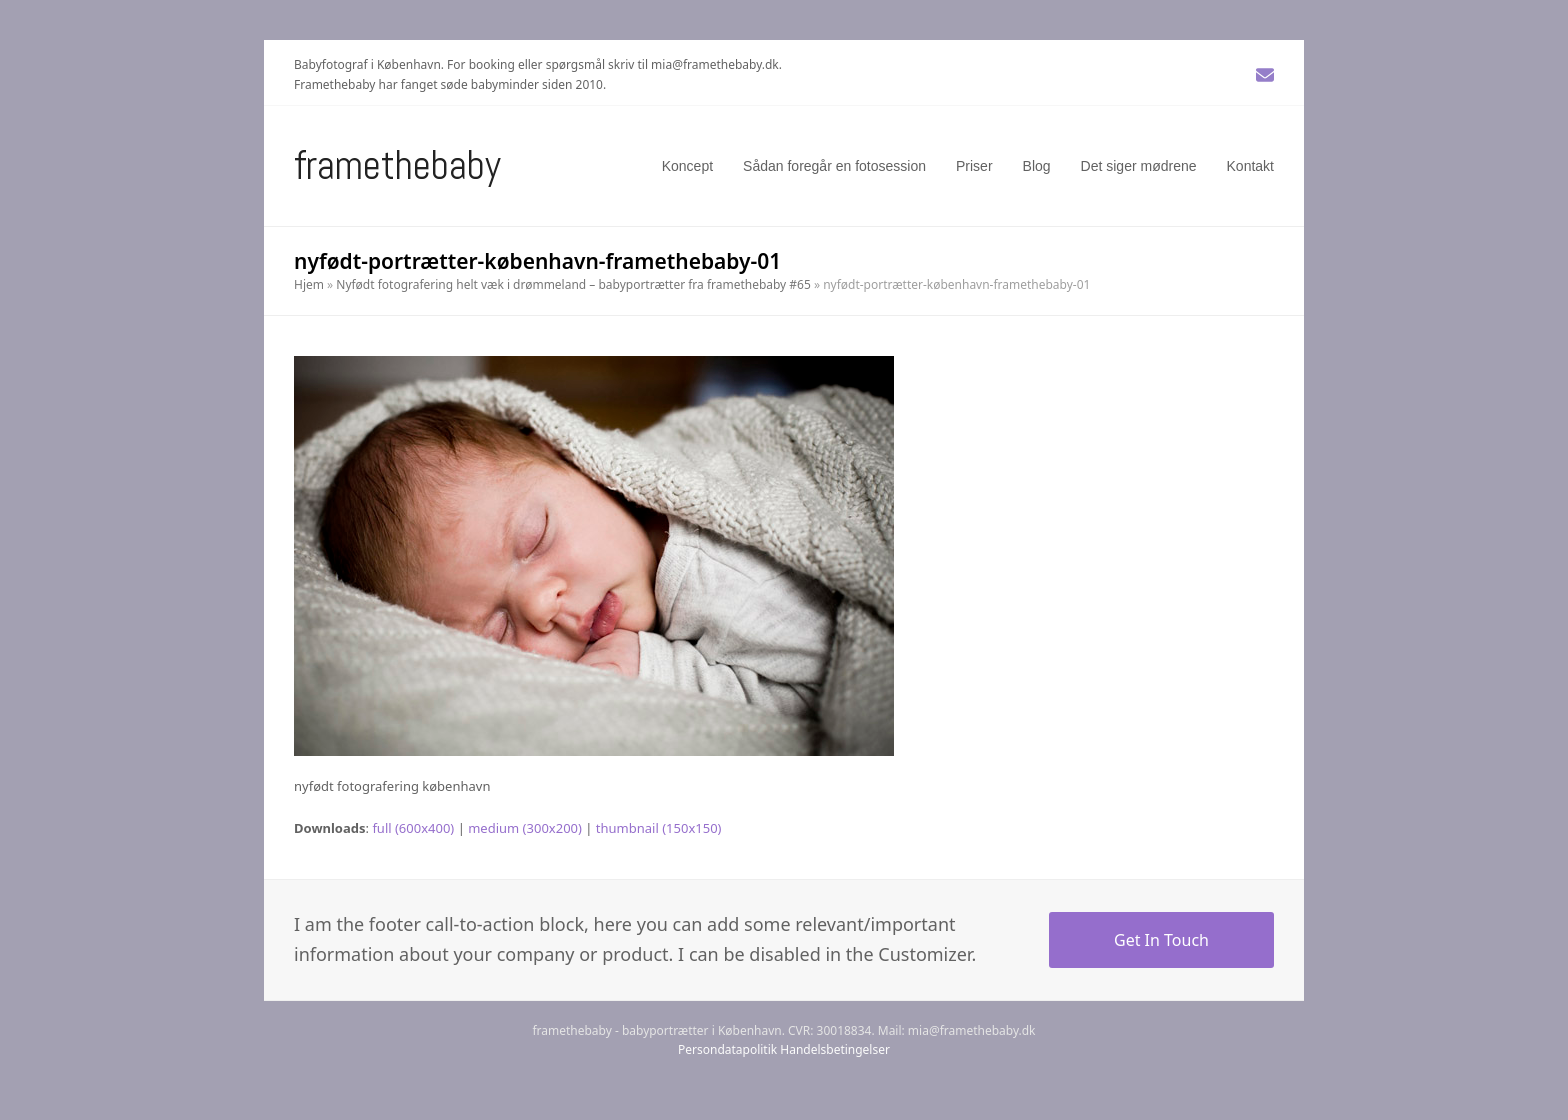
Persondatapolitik (727, 1049)
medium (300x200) (525, 828)
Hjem (309, 284)
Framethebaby (397, 165)
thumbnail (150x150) (659, 828)
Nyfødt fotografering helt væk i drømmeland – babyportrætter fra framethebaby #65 (573, 284)
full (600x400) (413, 828)
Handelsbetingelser (835, 1049)
